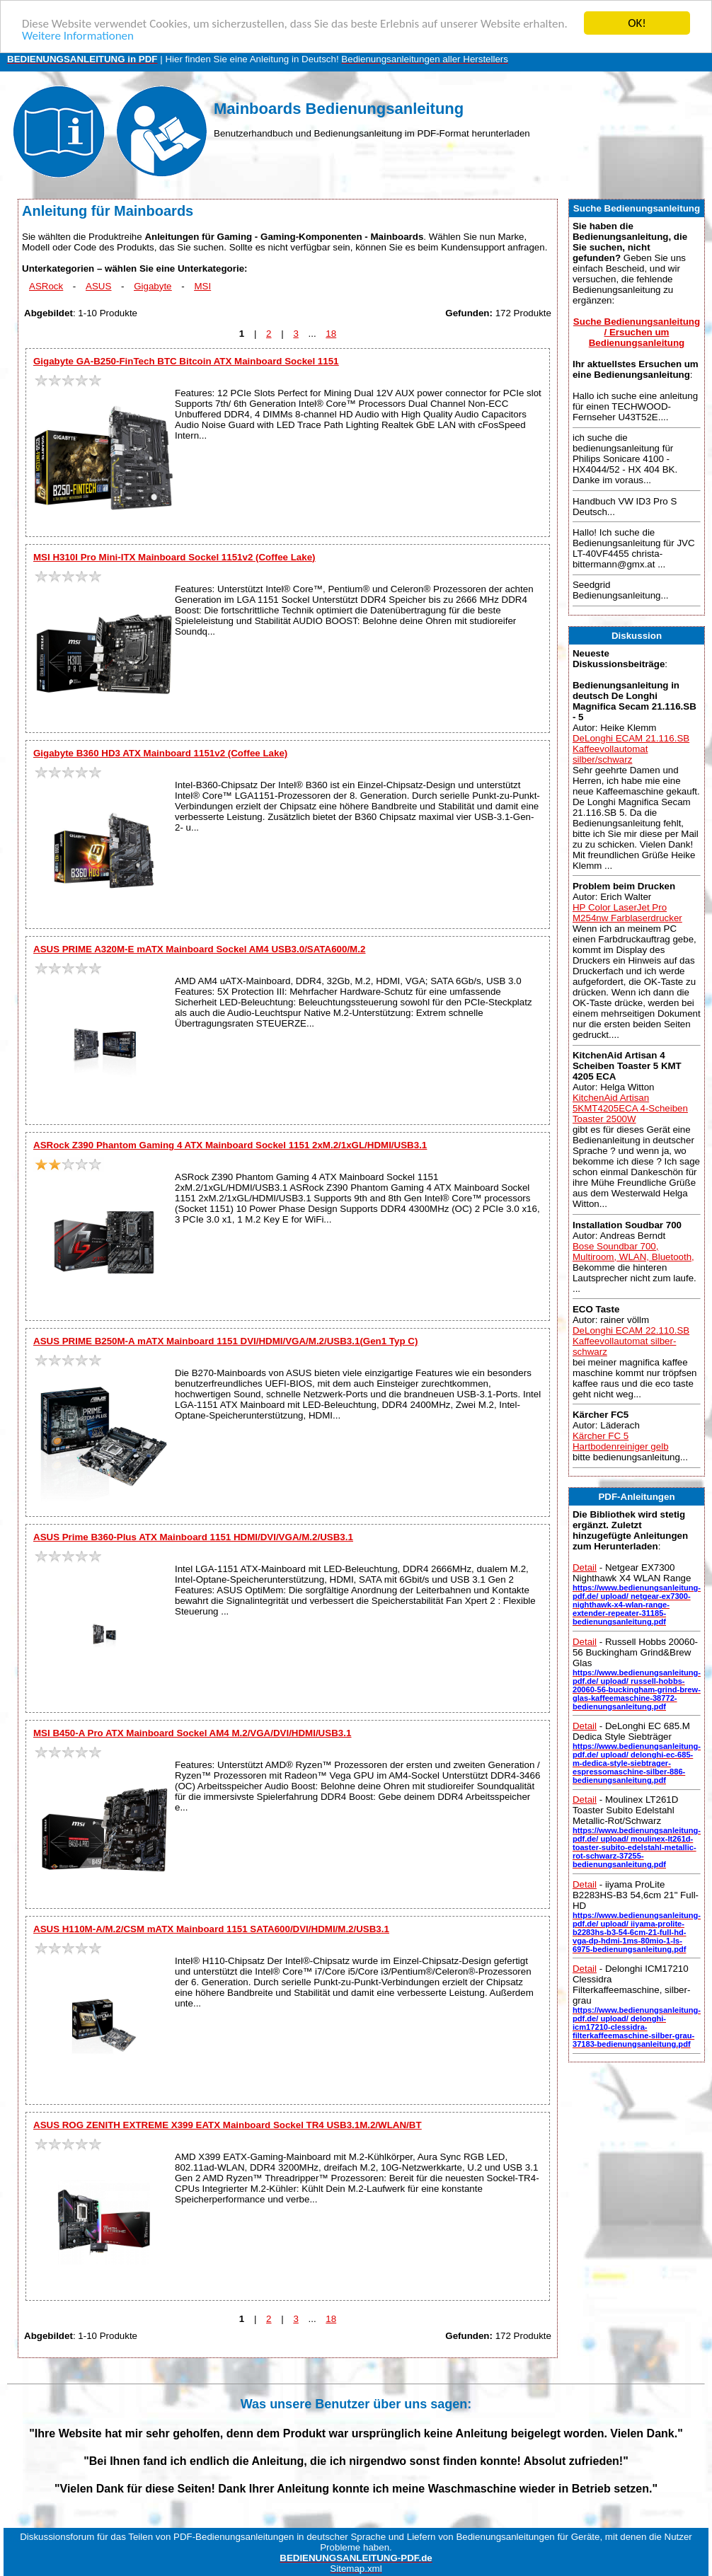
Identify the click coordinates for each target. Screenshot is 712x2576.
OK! (637, 23)
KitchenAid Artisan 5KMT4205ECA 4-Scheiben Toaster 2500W (630, 1108)
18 (331, 333)
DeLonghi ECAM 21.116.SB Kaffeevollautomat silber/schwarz (631, 749)
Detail (585, 1567)
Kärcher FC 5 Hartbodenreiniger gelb (621, 1441)
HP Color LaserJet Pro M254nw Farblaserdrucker (627, 912)
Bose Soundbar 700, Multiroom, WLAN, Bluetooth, (633, 1251)
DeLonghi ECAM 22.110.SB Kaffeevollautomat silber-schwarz (631, 1341)
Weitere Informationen (78, 35)
